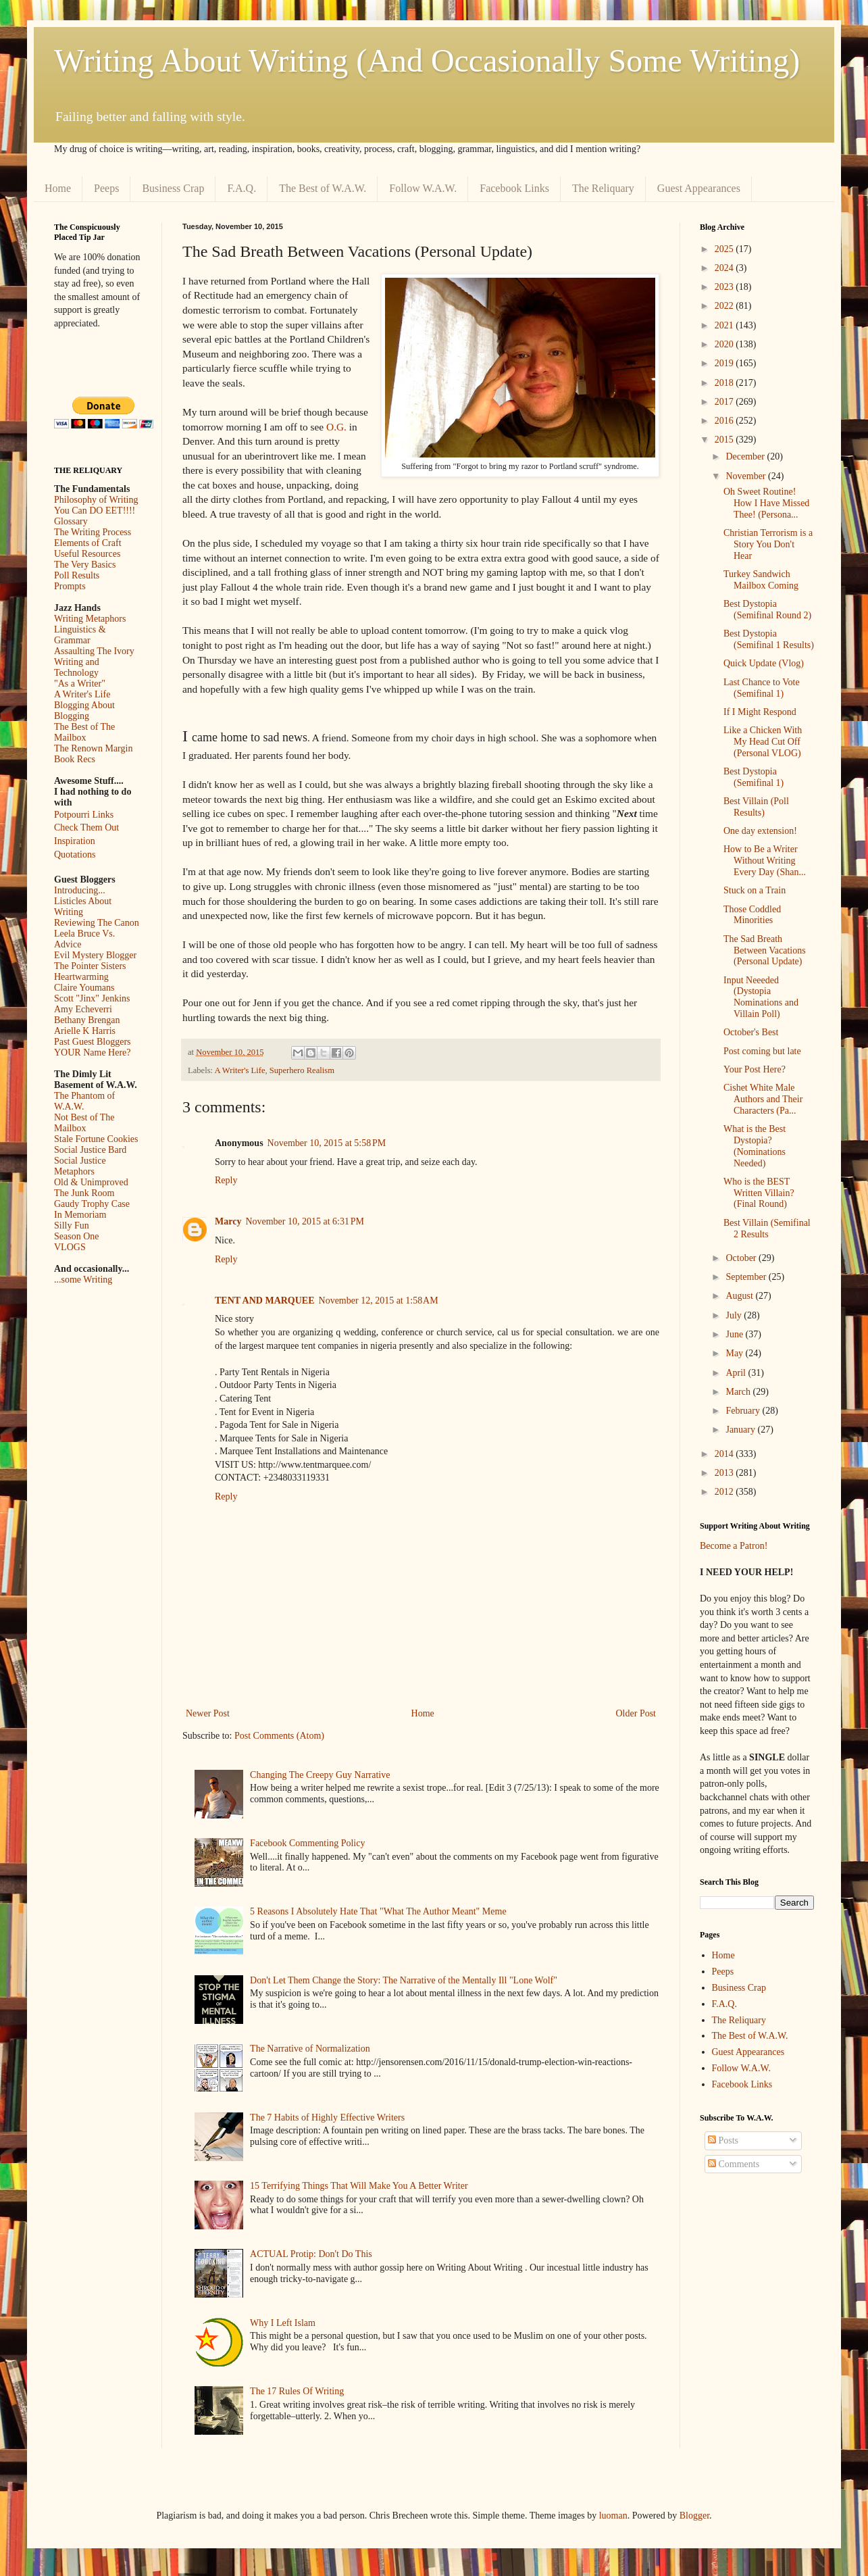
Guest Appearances (698, 188)
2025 (725, 249)
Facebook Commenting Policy (307, 1843)
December (746, 456)
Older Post (636, 1713)
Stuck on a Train (754, 890)
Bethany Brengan (87, 1020)
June (735, 1334)
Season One (76, 1236)
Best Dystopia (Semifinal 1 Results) (768, 639)
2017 (725, 402)
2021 (725, 325)
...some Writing (83, 1279)
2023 (725, 287)
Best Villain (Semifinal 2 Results (767, 1228)
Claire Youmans (84, 988)
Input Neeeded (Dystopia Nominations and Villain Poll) (760, 997)
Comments (733, 2164)
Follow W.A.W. (423, 188)
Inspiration (74, 841)
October (742, 1258)
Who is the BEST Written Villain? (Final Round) (758, 1193)
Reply (226, 1180)
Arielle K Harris (85, 1031)
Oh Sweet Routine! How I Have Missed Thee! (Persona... (766, 503)
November (746, 476)
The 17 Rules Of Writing (297, 2391)
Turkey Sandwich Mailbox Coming (760, 580)
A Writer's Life (240, 1070)
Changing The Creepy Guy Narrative (320, 1775)
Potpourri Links (83, 815)
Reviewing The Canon (96, 923)
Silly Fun (71, 1225)
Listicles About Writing (82, 906)
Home (58, 188)
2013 (725, 1473)
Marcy (228, 1221)
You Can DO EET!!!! (94, 510)
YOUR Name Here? (92, 1052)
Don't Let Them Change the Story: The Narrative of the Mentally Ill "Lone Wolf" (403, 1980)
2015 (725, 440)
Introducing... (79, 890)
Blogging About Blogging (84, 710)
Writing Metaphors (90, 619)
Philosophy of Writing (96, 500)
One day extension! (760, 831)
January (741, 1430)
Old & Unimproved (91, 1182)
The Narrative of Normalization (310, 2049)
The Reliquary (603, 188)
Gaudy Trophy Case (92, 1204)
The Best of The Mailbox (84, 732)
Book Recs (74, 759)
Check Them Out (86, 827)
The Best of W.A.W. (322, 188)
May (735, 1353)
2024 (725, 268)
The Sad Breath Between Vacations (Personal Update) (764, 950)
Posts (723, 2140)
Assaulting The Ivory (94, 651)
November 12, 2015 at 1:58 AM (378, 1300)
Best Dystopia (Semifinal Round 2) (767, 609)
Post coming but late (762, 1051)
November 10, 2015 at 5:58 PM (326, 1143)
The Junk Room (84, 1193)
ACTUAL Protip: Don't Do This (311, 2254)
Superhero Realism (302, 1070)
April (736, 1373)
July (734, 1315)
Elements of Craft (88, 543)
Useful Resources (87, 554)
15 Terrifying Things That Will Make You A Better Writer (358, 2186)
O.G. (336, 426)
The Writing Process (92, 532)
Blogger (694, 2515)
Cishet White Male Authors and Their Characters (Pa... (762, 1099)
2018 (725, 383)
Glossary (71, 521)
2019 (725, 363)
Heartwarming (81, 977)
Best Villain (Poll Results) (756, 807)
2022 (725, 306)
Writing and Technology (76, 667)
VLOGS (70, 1247)
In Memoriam (80, 1215)
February (743, 1411)
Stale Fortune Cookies (96, 1139)
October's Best (750, 1032)
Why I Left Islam (282, 2323)
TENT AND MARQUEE (265, 1300)
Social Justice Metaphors (80, 1166)
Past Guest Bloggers (92, 1042)
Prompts (70, 586)
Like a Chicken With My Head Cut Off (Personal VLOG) (762, 741)
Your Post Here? (754, 1069)
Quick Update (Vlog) (763, 663)
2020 (725, 344)
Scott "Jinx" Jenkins (92, 998)
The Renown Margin (93, 748)
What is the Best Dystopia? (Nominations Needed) (754, 1146)
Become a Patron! (733, 1546)
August (740, 1296)
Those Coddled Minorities (752, 915)
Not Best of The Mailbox (84, 1122)
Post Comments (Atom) (279, 1736)
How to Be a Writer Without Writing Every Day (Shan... (764, 860)
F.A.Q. (241, 188)
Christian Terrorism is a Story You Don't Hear (768, 544)
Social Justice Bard (90, 1150)
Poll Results (76, 575)
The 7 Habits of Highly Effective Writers (327, 2117)
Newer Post (208, 1713)
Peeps (106, 188)
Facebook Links (514, 188)
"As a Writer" (79, 683)
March (738, 1392)
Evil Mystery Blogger (95, 955)
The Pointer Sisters (90, 966)
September (746, 1277)
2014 (725, 1454)
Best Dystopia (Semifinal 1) (753, 777)
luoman (613, 2515)
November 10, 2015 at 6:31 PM (304, 1221)
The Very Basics (85, 565)
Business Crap (173, 188)
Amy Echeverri (83, 1009)
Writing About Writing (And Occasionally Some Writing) (427, 60)
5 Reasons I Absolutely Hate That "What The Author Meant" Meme (378, 1911)
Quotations (74, 854)
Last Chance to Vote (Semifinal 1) (761, 688)
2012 (725, 1492)
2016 (725, 421)
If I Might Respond (759, 712)
